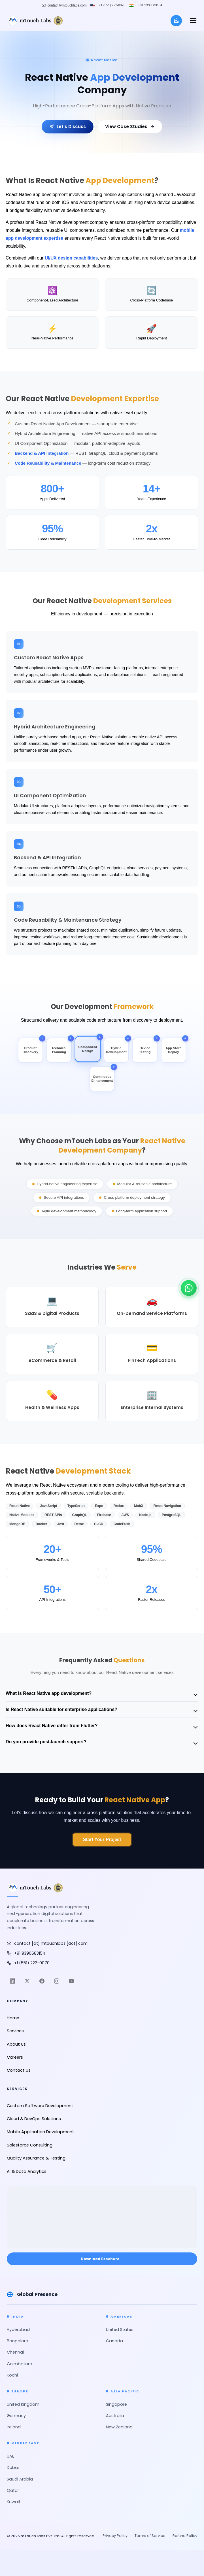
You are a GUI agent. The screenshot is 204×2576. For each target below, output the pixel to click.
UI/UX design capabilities (72, 258)
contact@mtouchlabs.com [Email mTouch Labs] (66, 5)
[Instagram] (56, 1981)
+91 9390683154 (150, 5)
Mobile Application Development (40, 2132)
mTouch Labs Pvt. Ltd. (40, 2536)
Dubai (13, 2468)
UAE (10, 2457)
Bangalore (17, 2342)
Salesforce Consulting (29, 2145)
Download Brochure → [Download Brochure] (102, 2259)
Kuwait (13, 2502)
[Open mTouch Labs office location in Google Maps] (102, 2212)
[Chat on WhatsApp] (189, 1288)
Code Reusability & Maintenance (48, 463)
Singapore (116, 2405)
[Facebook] (42, 1981)
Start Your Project (102, 1840)
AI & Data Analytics (26, 2172)
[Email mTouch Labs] (102, 1944)
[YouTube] (71, 1981)
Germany (16, 2416)
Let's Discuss (67, 126)
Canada (114, 2342)
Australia (115, 2416)
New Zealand (119, 2428)
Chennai (15, 2353)
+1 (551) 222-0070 (111, 5)
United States (119, 2330)
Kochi (12, 2376)
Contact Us (19, 2071)
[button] (193, 20)
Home (13, 2018)
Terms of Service (150, 2536)
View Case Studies (130, 126)
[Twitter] (27, 1981)
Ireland (14, 2428)
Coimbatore (19, 2364)
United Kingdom (23, 2405)
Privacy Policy (115, 2536)
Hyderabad (18, 2330)
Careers (15, 2058)
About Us (16, 2045)
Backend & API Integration (42, 453)
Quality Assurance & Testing (36, 2159)
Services (15, 2031)
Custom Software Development (40, 2106)
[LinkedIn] (12, 1981)
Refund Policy (185, 2536)
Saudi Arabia (20, 2480)
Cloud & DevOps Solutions (34, 2119)
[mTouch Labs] (35, 20)
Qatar (13, 2491)
